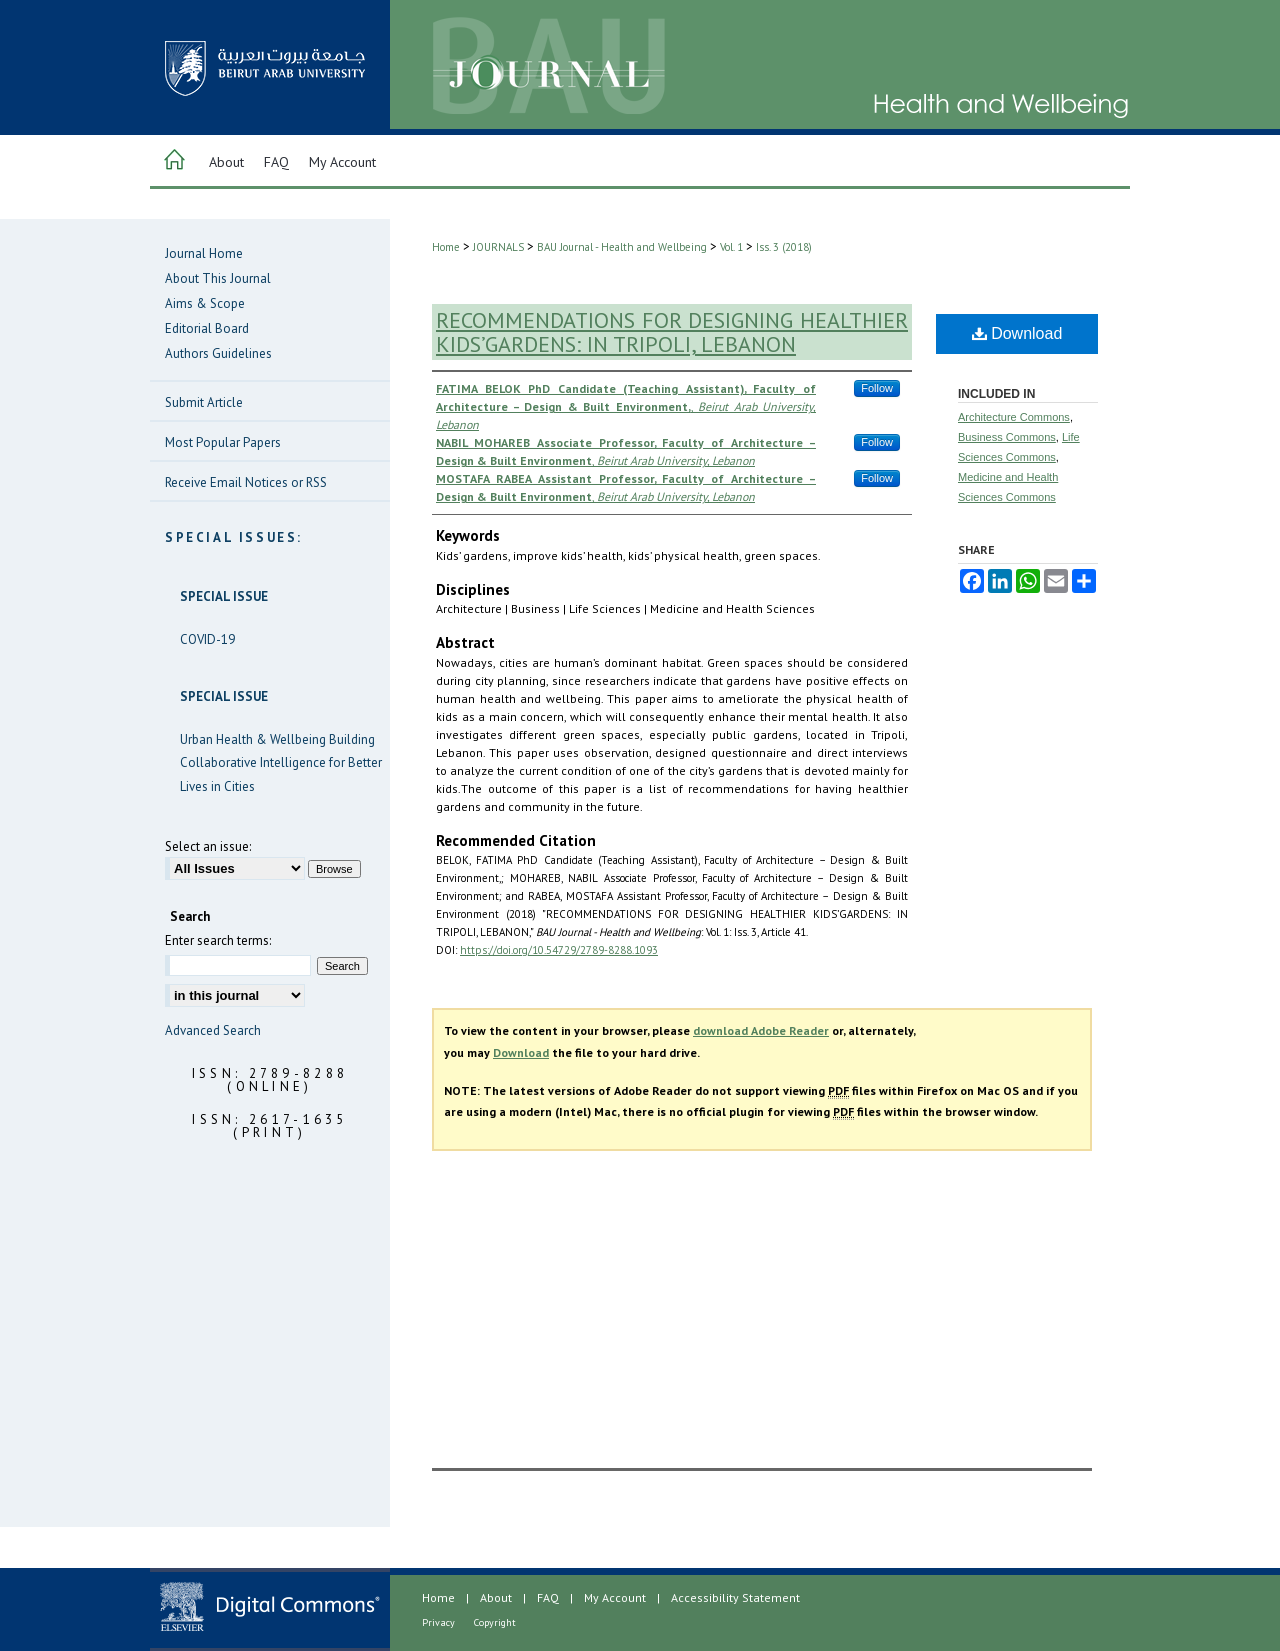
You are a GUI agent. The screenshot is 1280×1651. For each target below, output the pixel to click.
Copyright (495, 1622)
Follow (877, 388)
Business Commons (1007, 437)
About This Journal (218, 278)
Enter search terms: (218, 940)
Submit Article (204, 402)
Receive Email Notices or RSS (246, 482)
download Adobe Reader (761, 1030)
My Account (615, 1597)
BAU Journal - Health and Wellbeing (622, 247)
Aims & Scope (205, 303)
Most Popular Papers (223, 442)
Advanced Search (213, 1030)
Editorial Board (207, 328)
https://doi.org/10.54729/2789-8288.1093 (559, 950)
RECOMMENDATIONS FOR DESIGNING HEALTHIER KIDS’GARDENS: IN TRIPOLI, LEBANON (672, 332)
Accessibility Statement (735, 1597)
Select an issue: (208, 846)
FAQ (548, 1597)
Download (1017, 333)
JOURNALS (498, 247)
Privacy (438, 1622)
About (496, 1597)
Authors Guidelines (218, 353)
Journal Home (204, 253)
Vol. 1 (731, 247)
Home (446, 247)
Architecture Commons (1014, 417)
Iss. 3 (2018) (784, 247)
